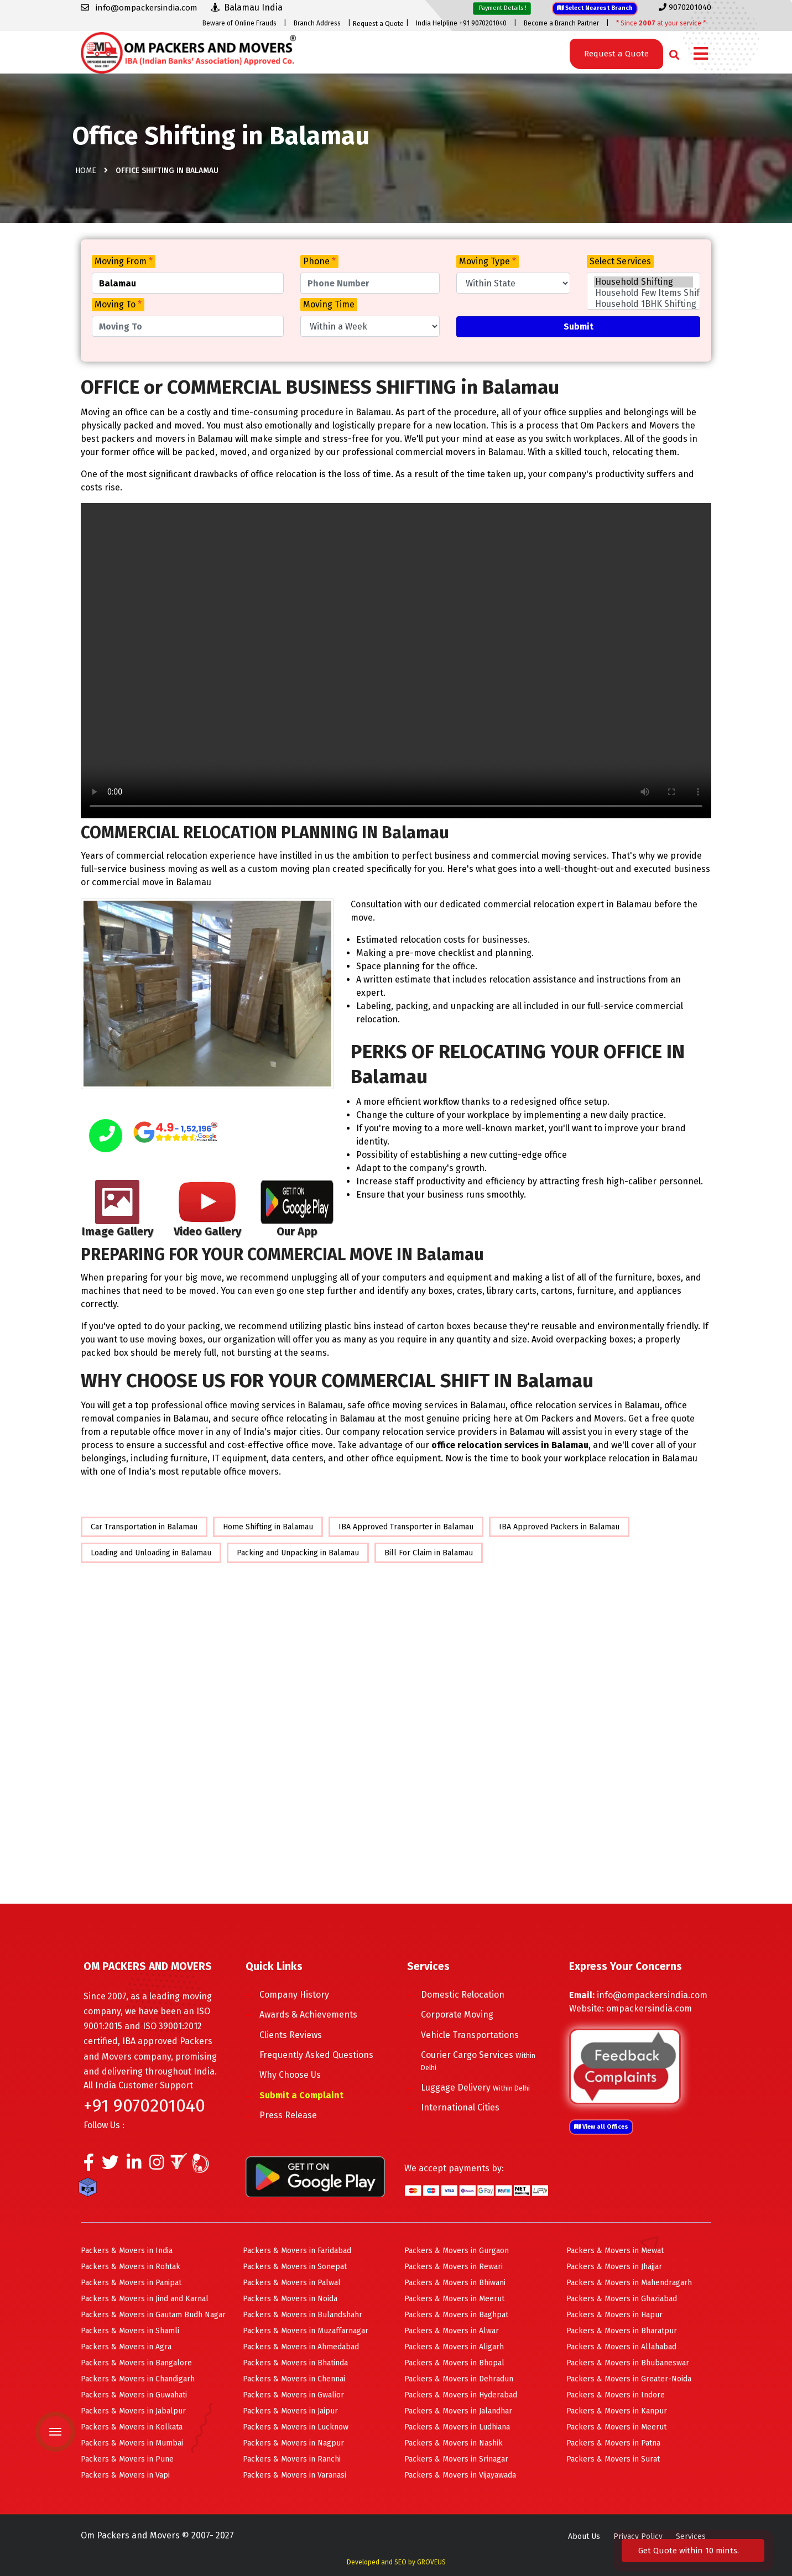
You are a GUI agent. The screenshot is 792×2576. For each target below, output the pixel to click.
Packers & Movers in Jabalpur (133, 2411)
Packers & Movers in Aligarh (454, 2347)
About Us (584, 2536)
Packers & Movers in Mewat (615, 2250)
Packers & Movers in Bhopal (454, 2363)
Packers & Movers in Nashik (453, 2443)
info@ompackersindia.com (652, 1995)
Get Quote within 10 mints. (690, 2551)
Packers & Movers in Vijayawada (460, 2475)
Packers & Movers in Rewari (453, 2266)
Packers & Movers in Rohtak (130, 2266)
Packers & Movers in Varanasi (294, 2475)
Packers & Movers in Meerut (454, 2298)
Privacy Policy (638, 2536)
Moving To (118, 304)
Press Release (288, 2115)
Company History (294, 1994)
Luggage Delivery (475, 2087)
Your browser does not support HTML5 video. (396, 660)
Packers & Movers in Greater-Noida (628, 2379)
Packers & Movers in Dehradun (458, 2379)
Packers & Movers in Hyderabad (460, 2395)
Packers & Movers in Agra (126, 2347)
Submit (578, 326)
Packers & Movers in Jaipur (290, 2411)
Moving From (124, 261)
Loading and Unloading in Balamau (151, 1553)
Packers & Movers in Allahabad (621, 2347)
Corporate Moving (457, 2014)
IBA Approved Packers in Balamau (559, 1527)
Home (85, 170)
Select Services (620, 261)
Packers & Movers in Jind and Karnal (145, 2298)
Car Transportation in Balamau (144, 1527)
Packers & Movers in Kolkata (132, 2427)
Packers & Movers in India (127, 2250)
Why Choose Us (290, 2075)
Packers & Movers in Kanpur (616, 2411)
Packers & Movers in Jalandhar (458, 2411)
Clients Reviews (290, 2035)
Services (691, 2536)
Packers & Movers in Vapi (125, 2475)
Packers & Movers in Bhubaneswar (627, 2363)
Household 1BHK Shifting (643, 304)
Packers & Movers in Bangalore (136, 2363)
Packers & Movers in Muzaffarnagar (305, 2330)
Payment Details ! (502, 8)
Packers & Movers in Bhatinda (295, 2363)
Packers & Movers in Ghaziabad (621, 2298)
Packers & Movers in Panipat (131, 2282)
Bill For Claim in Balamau (428, 1553)
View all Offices (601, 2126)
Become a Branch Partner (561, 23)
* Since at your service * (661, 23)
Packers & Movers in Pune (127, 2459)
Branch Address (317, 23)
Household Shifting (643, 282)
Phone (319, 261)
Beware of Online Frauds (239, 23)
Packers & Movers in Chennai (294, 2379)
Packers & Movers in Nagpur (293, 2443)
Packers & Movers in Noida (290, 2298)
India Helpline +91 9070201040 (461, 23)
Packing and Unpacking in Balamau (298, 1553)
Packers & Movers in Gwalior (293, 2395)
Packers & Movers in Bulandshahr (302, 2314)
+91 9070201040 (144, 2105)
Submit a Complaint (301, 2095)
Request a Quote (378, 24)
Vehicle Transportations (470, 2035)
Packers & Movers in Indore (615, 2395)
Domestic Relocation (462, 1994)
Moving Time (329, 304)
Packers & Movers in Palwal (292, 2282)
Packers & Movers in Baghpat (456, 2314)
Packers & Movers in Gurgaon (456, 2250)
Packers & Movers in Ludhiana (457, 2427)
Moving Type (487, 261)
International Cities (460, 2107)
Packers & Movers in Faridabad (297, 2250)
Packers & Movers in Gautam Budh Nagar (153, 2314)
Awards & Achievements (308, 2014)
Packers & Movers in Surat (613, 2459)
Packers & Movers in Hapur (614, 2314)
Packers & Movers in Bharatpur (621, 2330)
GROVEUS (431, 2562)
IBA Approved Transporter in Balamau (405, 1527)
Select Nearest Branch (595, 8)
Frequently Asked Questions (316, 2055)
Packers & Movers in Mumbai (132, 2443)
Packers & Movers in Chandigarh (138, 2379)
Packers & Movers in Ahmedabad (301, 2347)
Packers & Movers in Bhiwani (455, 2282)
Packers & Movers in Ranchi (292, 2459)
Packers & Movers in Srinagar (456, 2459)
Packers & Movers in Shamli (130, 2330)
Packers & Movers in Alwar (451, 2330)
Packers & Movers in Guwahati (134, 2395)
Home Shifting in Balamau (268, 1527)
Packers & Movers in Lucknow (295, 2427)
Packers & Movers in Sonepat (295, 2266)
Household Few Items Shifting (643, 293)
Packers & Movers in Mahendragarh (629, 2282)
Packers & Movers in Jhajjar (614, 2266)
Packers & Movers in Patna (613, 2443)
